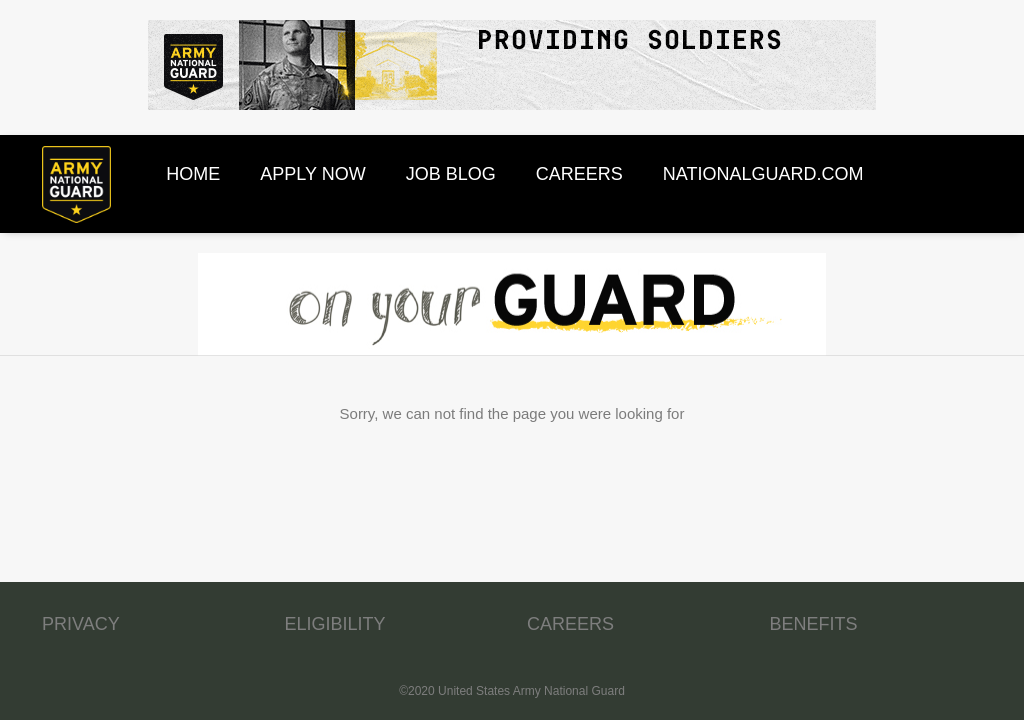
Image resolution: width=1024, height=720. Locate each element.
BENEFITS (814, 624)
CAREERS (570, 624)
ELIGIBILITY (335, 624)
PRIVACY (81, 624)
